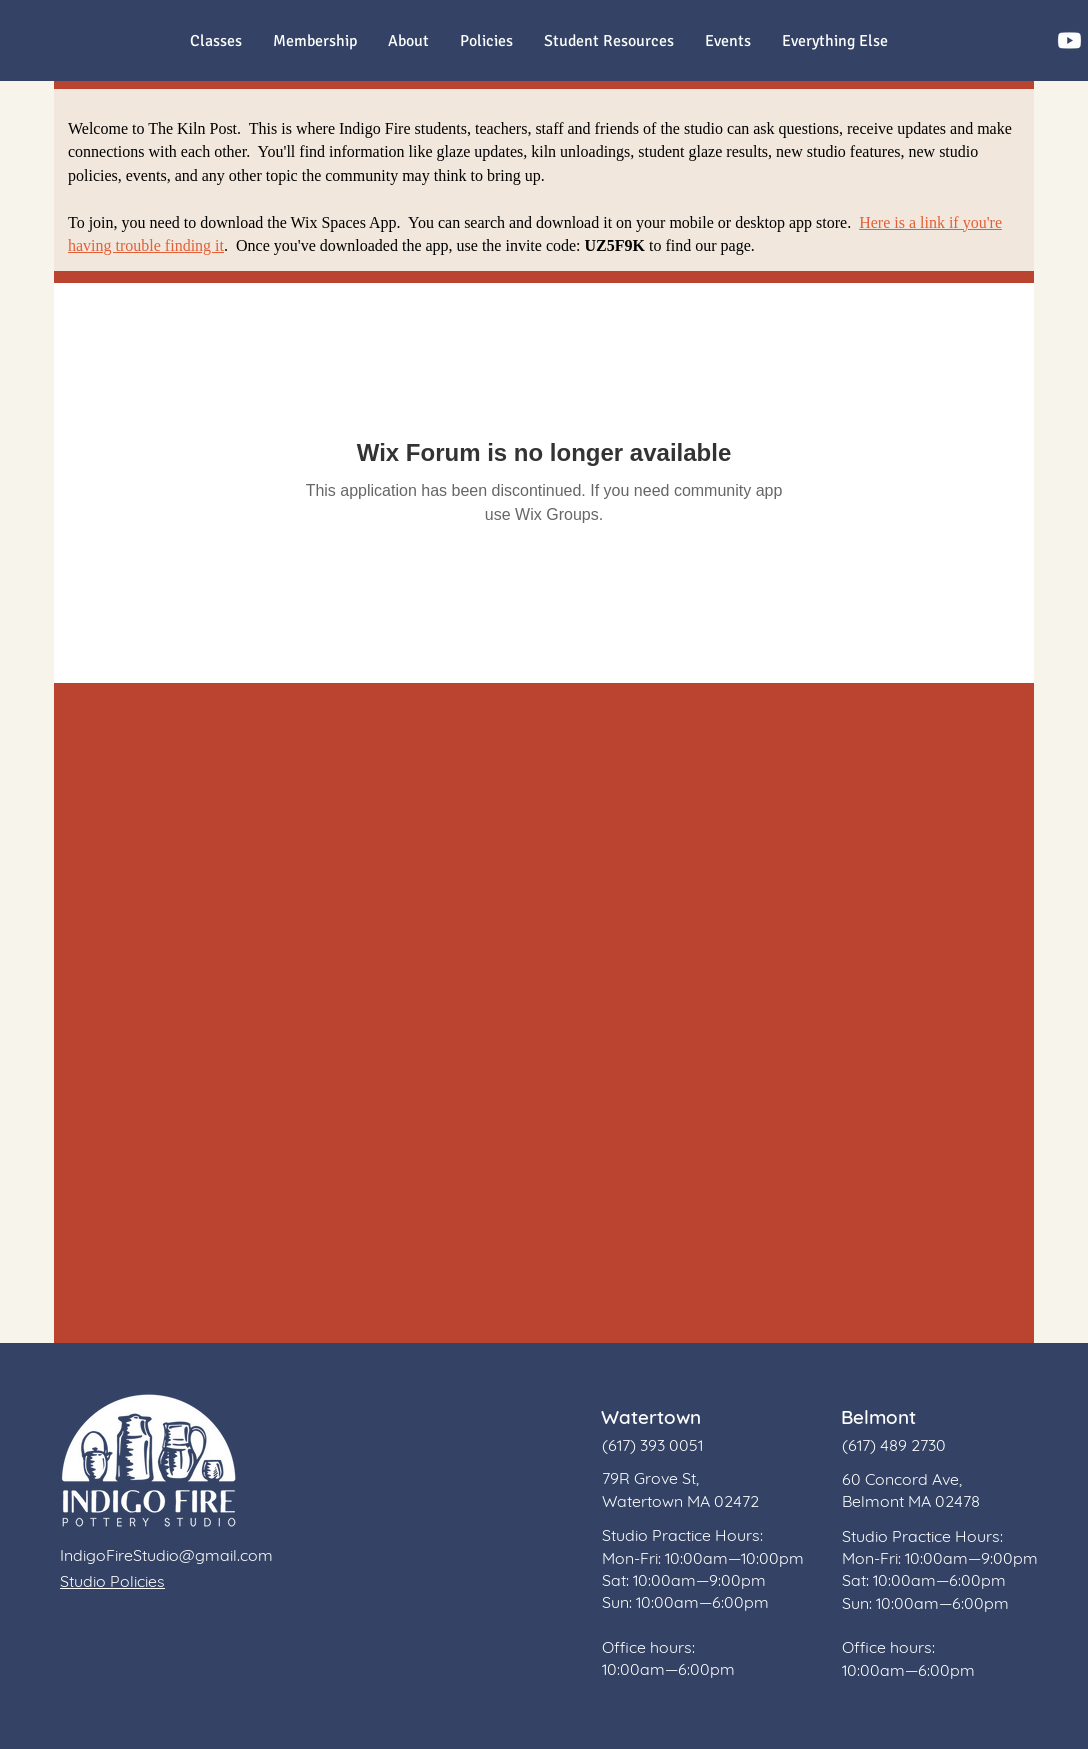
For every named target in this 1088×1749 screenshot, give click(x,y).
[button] (834, 41)
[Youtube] (1069, 40)
